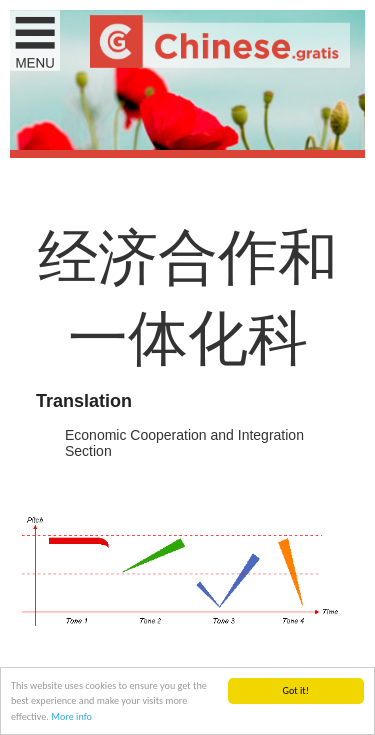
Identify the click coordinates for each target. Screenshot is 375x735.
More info (71, 717)
